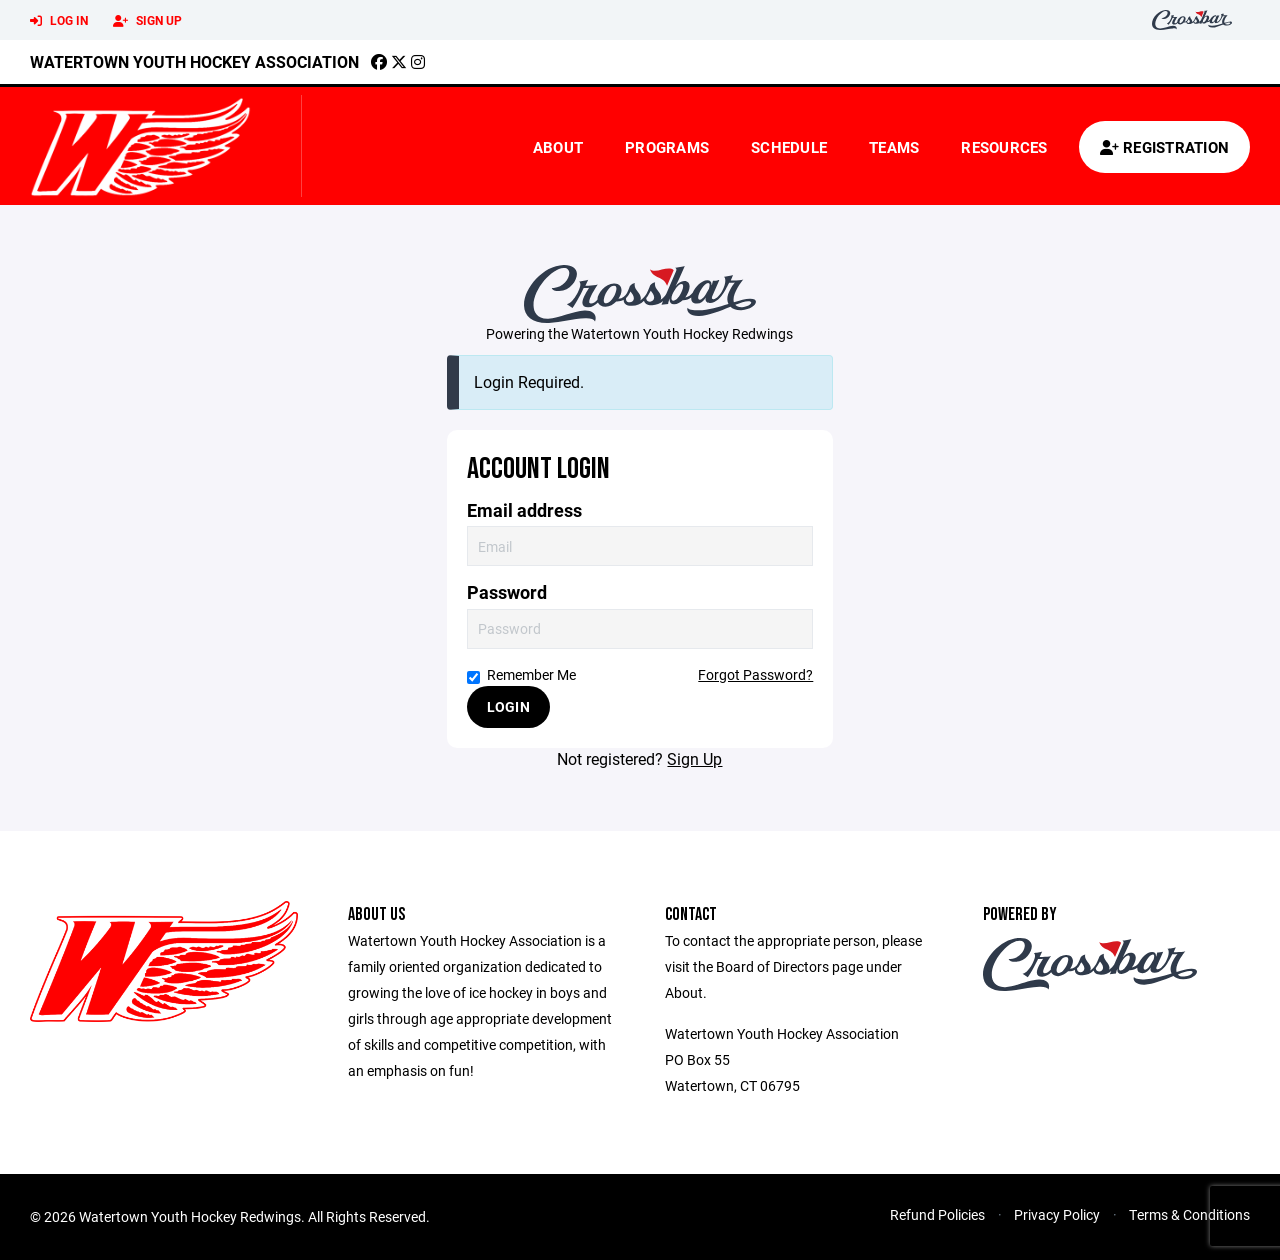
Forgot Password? (755, 674)
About (558, 147)
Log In (59, 21)
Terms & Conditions (1189, 1214)
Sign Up (147, 21)
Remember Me (521, 674)
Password (507, 592)
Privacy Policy (1057, 1214)
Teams (894, 147)
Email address (524, 510)
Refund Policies (937, 1214)
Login (508, 706)
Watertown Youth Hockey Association (194, 61)
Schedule (789, 147)
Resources (1004, 147)
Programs (667, 147)
